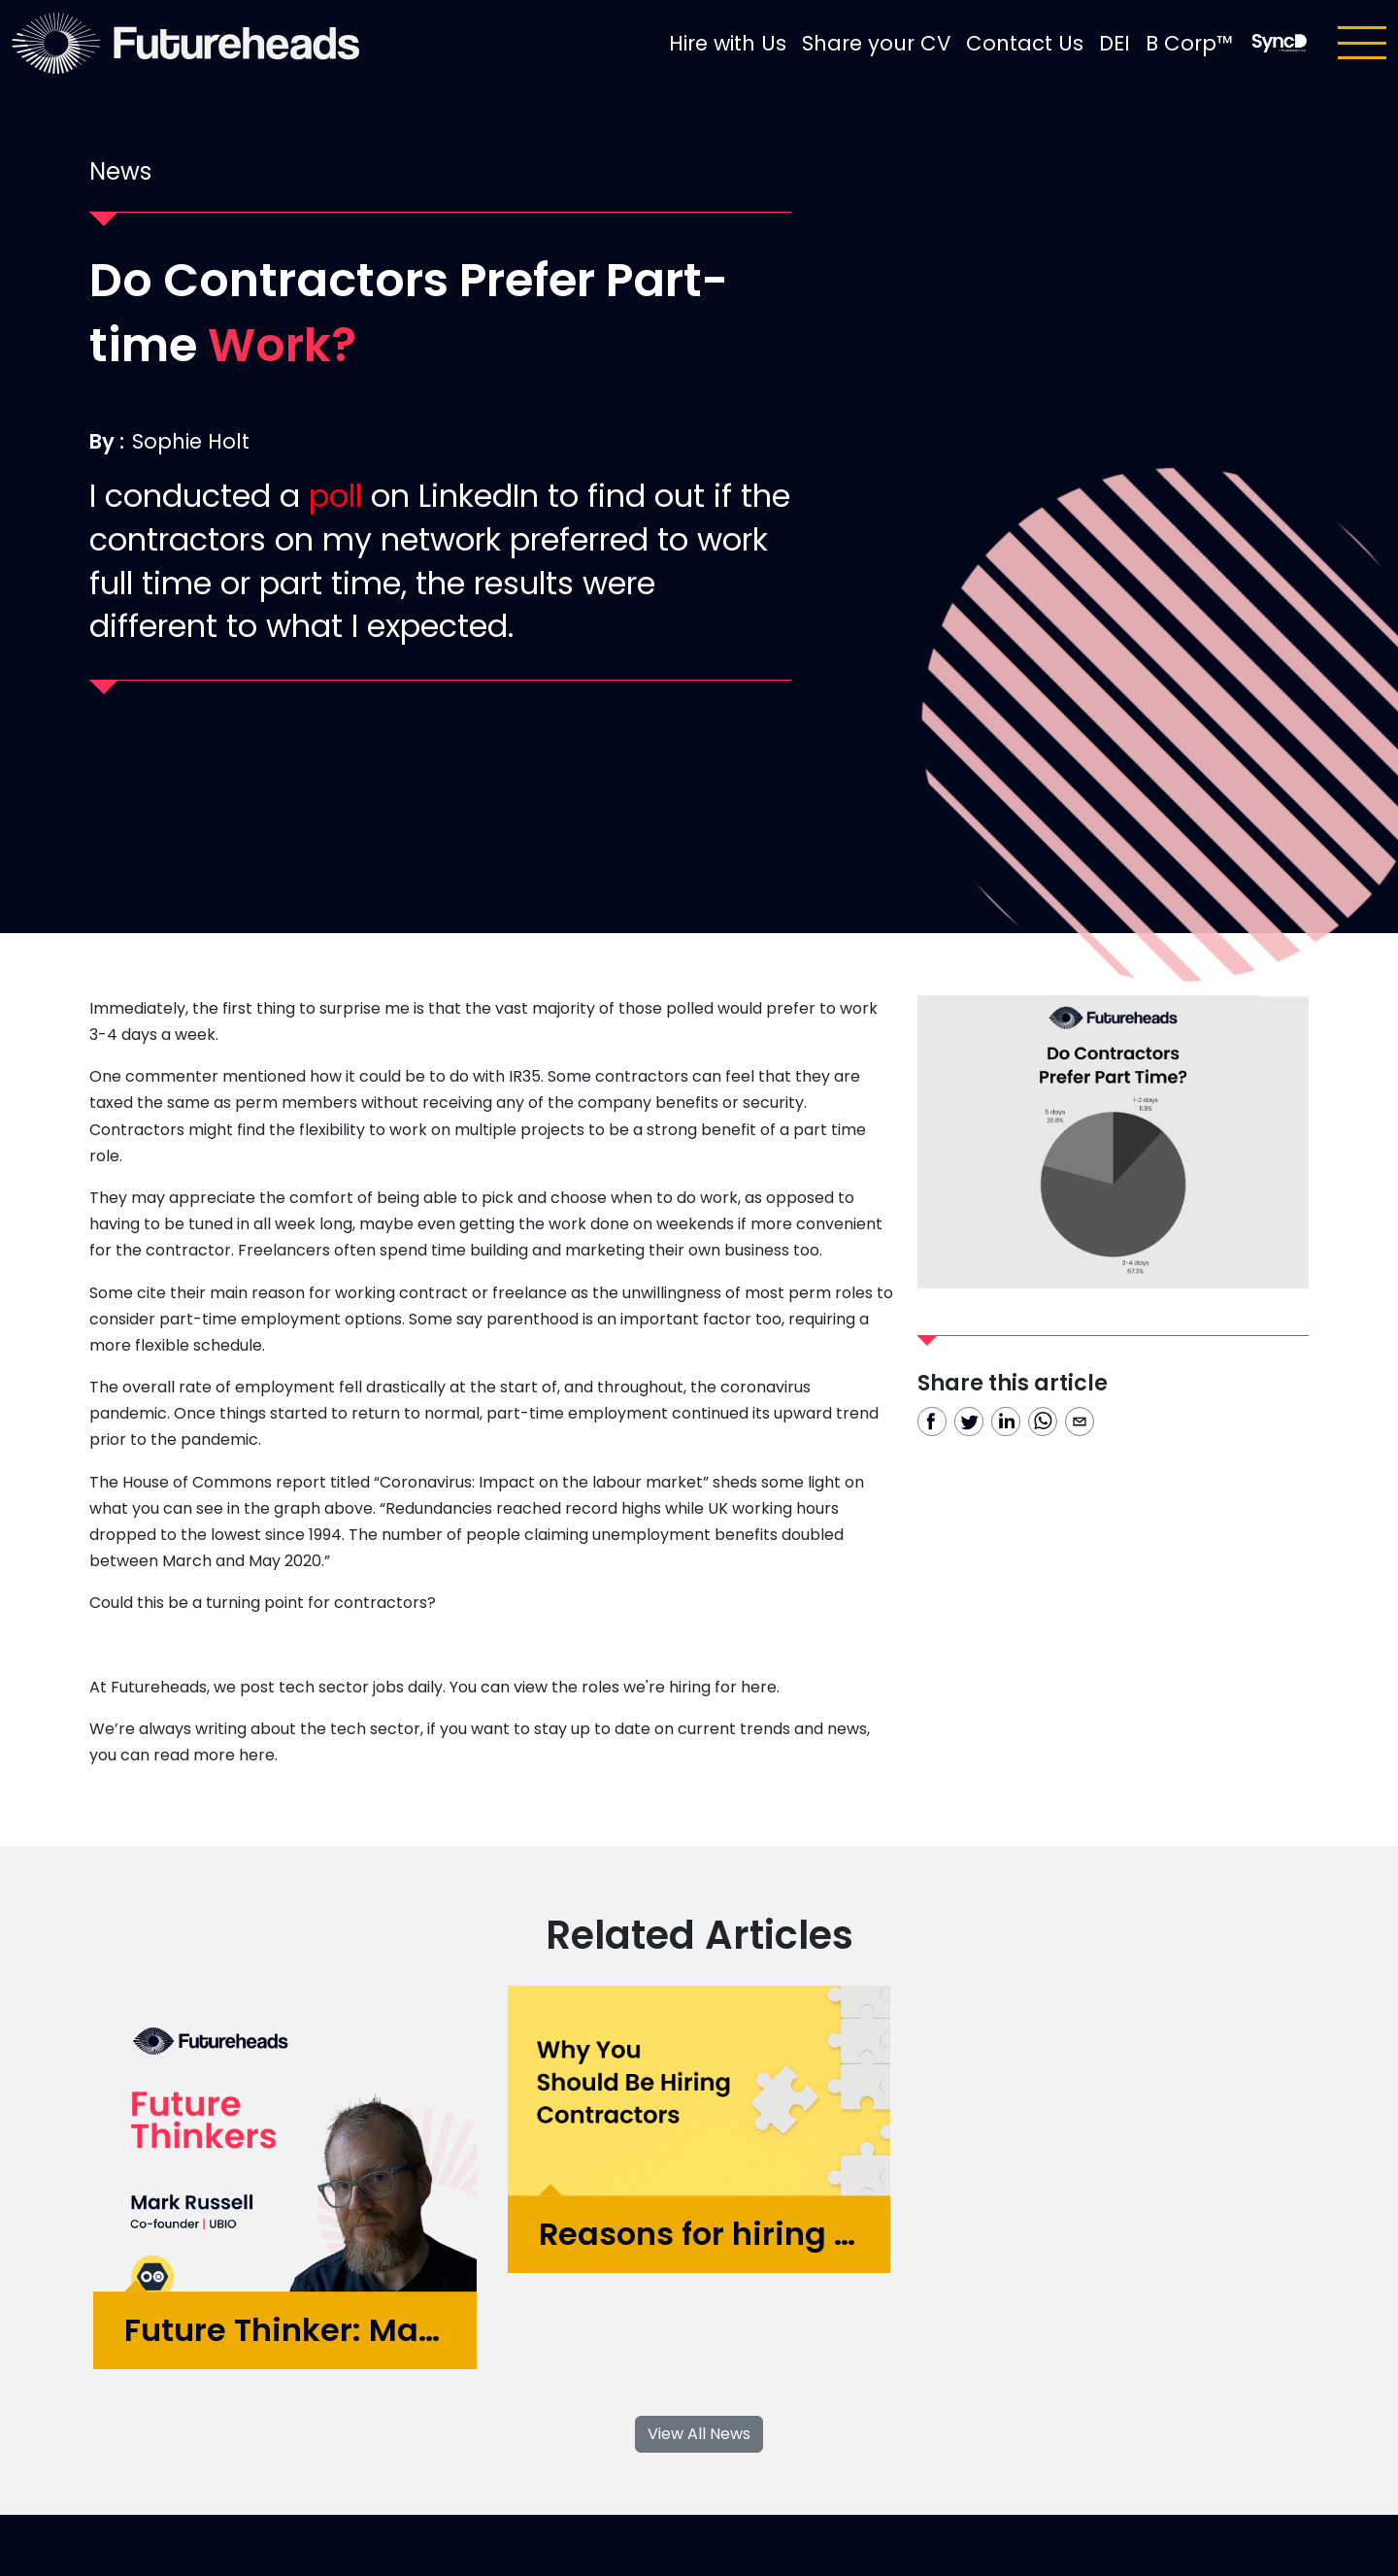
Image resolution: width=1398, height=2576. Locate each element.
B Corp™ (1189, 43)
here (759, 1687)
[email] (1079, 1421)
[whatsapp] (1042, 1421)
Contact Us (1024, 43)
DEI (1114, 43)
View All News (699, 2434)
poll (335, 496)
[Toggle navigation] (1362, 42)
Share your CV (876, 43)
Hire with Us (727, 43)
